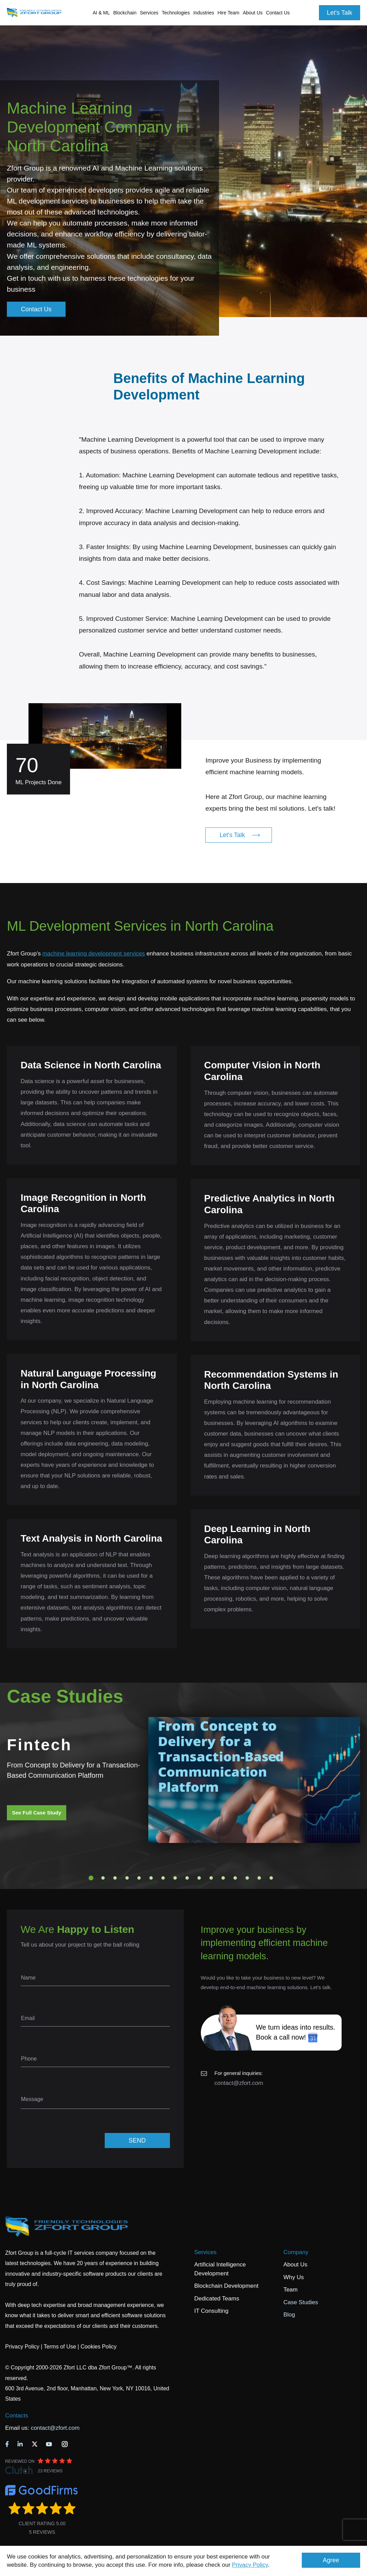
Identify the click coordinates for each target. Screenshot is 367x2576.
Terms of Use (60, 2346)
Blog (289, 2314)
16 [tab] (271, 1878)
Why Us (293, 2277)
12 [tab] (223, 1878)
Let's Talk (339, 12)
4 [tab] (127, 1878)
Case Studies (300, 2302)
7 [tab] (163, 1878)
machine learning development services (93, 953)
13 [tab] (235, 1878)
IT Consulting (211, 2311)
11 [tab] (211, 1878)
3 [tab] (115, 1878)
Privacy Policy (250, 2565)
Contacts (16, 2415)
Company (295, 2252)
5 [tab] (139, 1878)
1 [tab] (91, 1878)
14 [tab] (247, 1878)
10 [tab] (199, 1878)
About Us (295, 2264)
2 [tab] (103, 1878)
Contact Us (278, 12)
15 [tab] (259, 1878)
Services (205, 2252)
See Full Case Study (36, 1812)
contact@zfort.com (239, 2083)
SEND (137, 2140)
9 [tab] (187, 1878)
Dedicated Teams (216, 2298)
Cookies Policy (99, 2346)
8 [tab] (175, 1878)
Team (290, 2289)
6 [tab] (151, 1878)
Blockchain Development (226, 2286)
